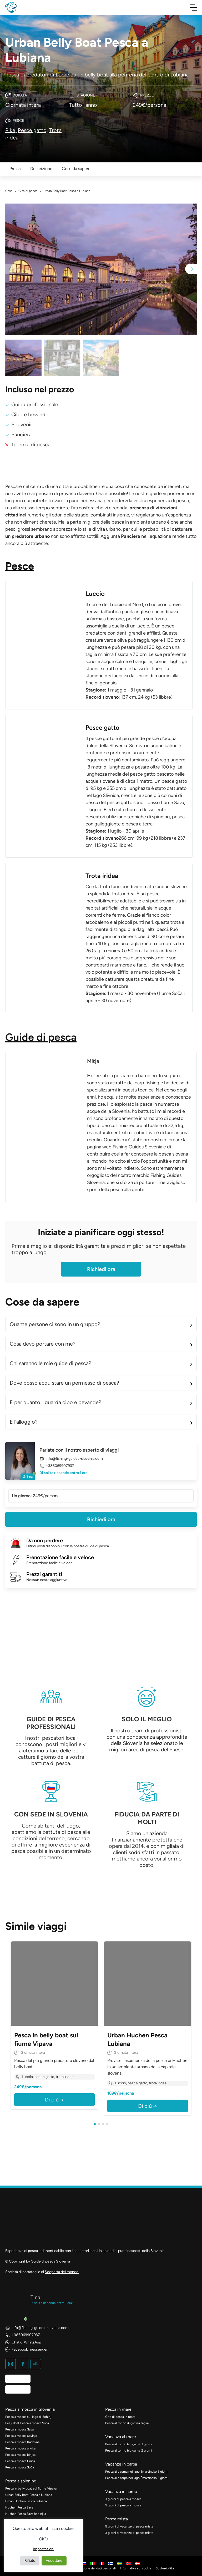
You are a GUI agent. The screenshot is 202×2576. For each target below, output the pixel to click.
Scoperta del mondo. (62, 2272)
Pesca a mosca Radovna (22, 2442)
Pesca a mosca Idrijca (20, 2455)
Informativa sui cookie (136, 2568)
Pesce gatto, (33, 130)
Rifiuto (29, 2560)
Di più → (54, 2099)
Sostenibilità (165, 2568)
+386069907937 (56, 1466)
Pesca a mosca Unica (20, 2461)
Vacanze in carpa (121, 2464)
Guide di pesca (41, 1037)
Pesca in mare (118, 2409)
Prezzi (15, 168)
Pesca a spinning (20, 2480)
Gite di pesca (27, 191)
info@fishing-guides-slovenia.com (71, 1459)
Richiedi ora (101, 1269)
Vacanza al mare (120, 2436)
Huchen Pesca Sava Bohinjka (25, 2514)
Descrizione (41, 168)
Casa (8, 191)
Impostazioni (43, 2549)
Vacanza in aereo (121, 2491)
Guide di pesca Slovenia (50, 2261)
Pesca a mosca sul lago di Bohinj (28, 2417)
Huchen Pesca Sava (19, 2507)
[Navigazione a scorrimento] (193, 7)
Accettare (54, 2560)
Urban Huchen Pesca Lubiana (26, 2501)
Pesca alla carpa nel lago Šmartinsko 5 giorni (136, 2471)
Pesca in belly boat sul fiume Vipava (31, 2488)
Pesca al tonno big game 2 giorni (128, 2450)
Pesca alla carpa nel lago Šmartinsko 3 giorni (136, 2478)
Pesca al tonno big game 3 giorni (128, 2444)
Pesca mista (116, 2518)
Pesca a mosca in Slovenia (30, 2409)
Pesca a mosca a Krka (20, 2448)
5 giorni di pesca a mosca (123, 2505)
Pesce (19, 566)
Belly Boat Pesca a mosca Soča (27, 2423)
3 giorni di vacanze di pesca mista (129, 2533)
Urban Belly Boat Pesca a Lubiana (28, 2495)
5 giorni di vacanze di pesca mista (129, 2526)
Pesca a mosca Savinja (21, 2436)
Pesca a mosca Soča (19, 2467)
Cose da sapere (76, 168)
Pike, (11, 130)
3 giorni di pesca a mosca (123, 2499)
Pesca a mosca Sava (19, 2429)
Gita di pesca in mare (120, 2417)
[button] (191, 269)
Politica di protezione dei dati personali (88, 2568)
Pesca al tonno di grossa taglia (127, 2423)
